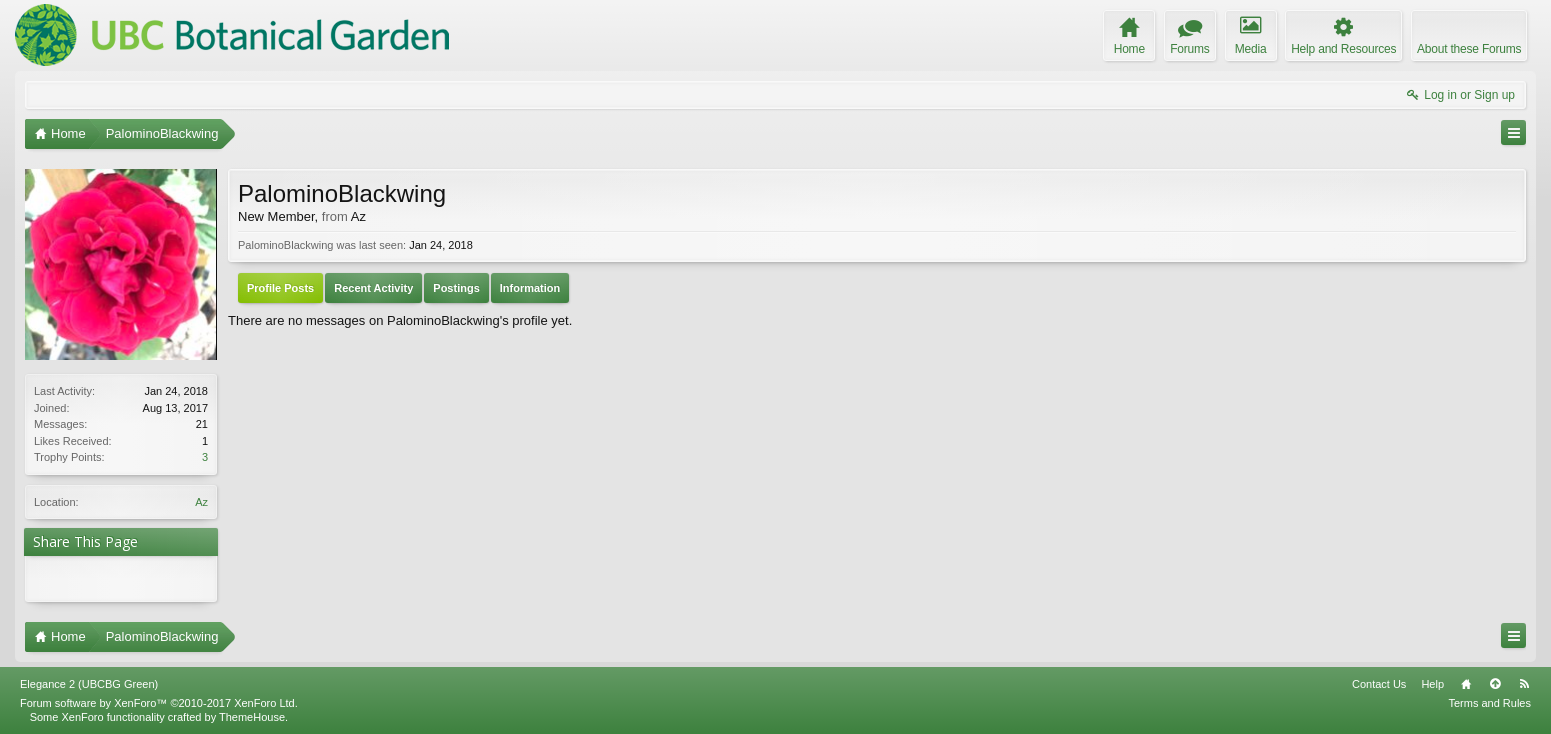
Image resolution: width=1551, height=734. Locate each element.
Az (201, 502)
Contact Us (1379, 684)
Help (1432, 684)
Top (1495, 684)
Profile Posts (280, 288)
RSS (1524, 684)
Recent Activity (373, 288)
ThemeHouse (252, 717)
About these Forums (1469, 49)
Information (530, 288)
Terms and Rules (1489, 703)
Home (1466, 684)
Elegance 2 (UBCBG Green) (89, 684)
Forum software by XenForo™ (159, 703)
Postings (456, 288)
